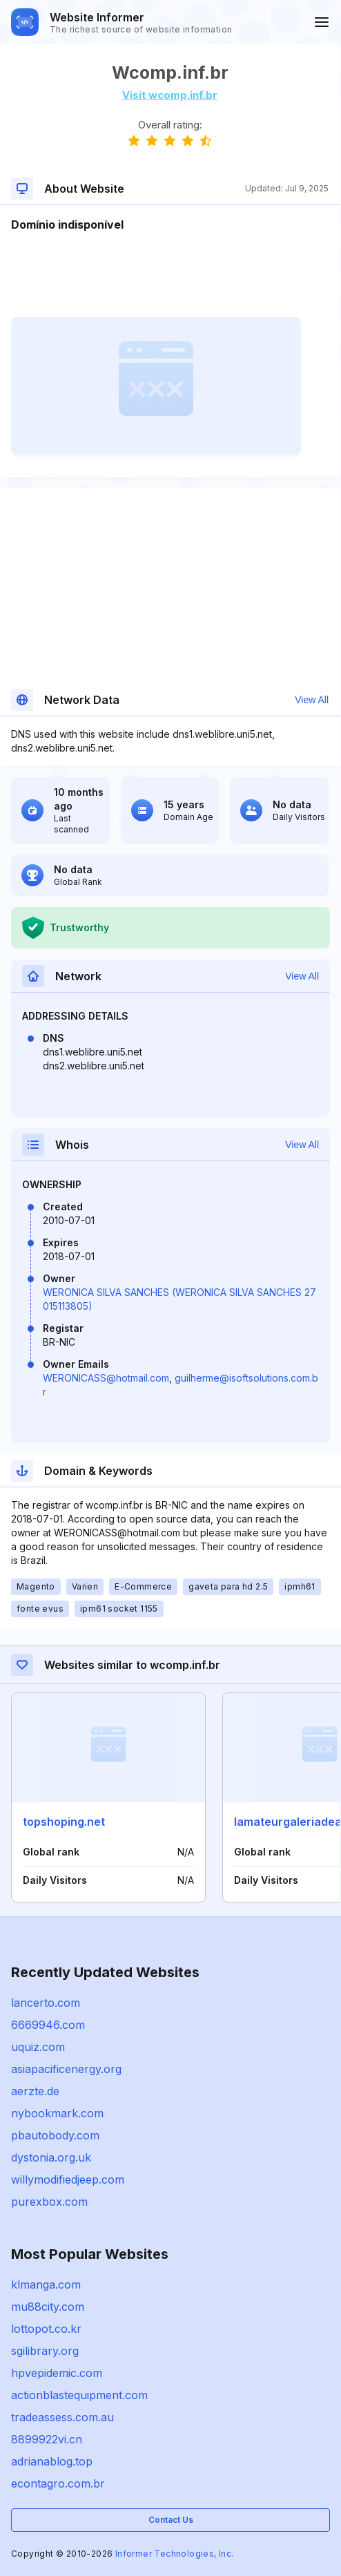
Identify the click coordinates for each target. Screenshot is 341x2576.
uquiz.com (38, 2047)
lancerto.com (45, 2003)
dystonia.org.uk (51, 2157)
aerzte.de (35, 2091)
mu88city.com (47, 2306)
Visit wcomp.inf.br (169, 95)
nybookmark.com (57, 2113)
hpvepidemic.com (56, 2373)
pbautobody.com (55, 2135)
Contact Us (170, 2520)
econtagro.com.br (58, 2483)
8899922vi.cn (46, 2439)
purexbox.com (49, 2201)
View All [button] (312, 699)
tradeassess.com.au (62, 2417)
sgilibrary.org (45, 2351)
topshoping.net (64, 1822)
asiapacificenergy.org (66, 2069)
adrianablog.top (51, 2461)
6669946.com (48, 2025)
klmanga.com (46, 2284)
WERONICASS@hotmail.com (106, 1378)
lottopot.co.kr (46, 2329)
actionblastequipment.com (79, 2395)
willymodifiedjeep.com (67, 2179)
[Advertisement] (170, 274)
